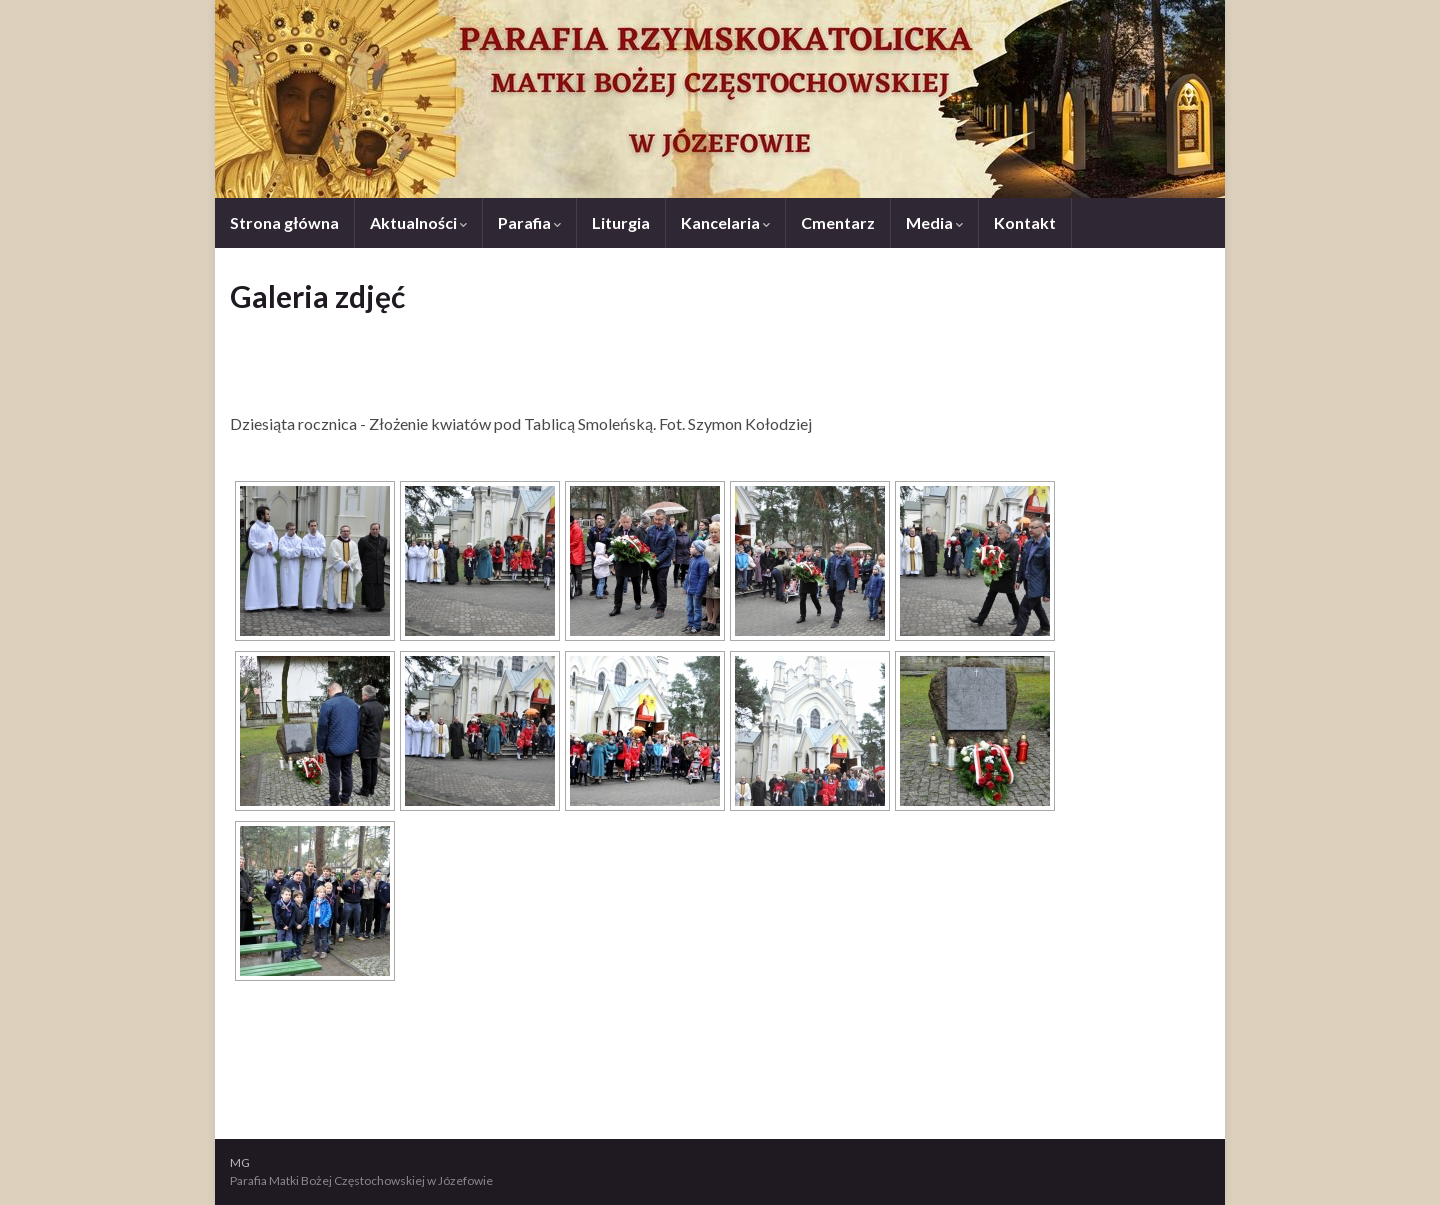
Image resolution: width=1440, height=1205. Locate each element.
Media (934, 222)
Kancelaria (725, 222)
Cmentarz (838, 222)
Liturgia (621, 222)
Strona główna (284, 222)
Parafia (529, 222)
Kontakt (1025, 222)
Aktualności (418, 222)
